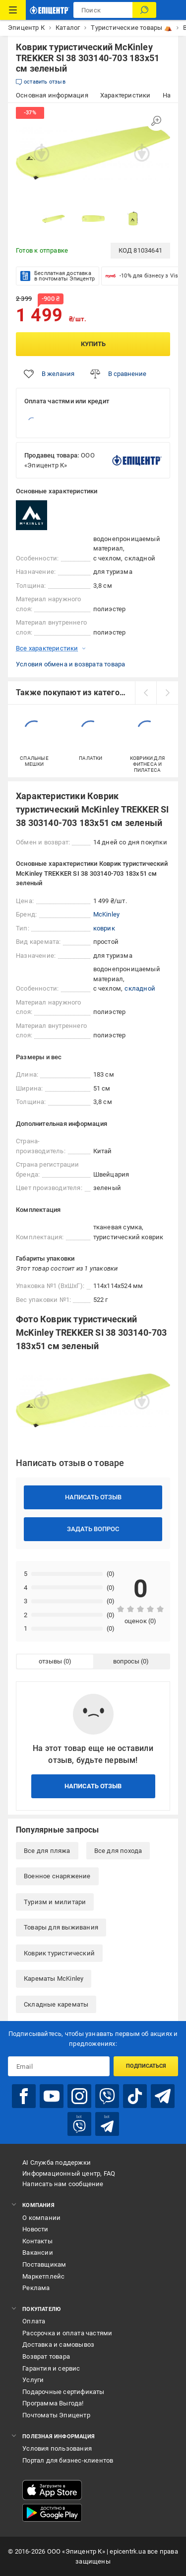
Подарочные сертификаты (63, 2391)
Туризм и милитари (55, 1902)
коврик (104, 928)
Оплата (33, 2321)
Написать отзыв (93, 1497)
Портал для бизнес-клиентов (67, 2460)
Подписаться (146, 2066)
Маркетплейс (43, 2276)
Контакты (37, 2241)
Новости (35, 2229)
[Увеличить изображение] (156, 121)
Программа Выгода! (52, 2403)
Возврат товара (46, 2356)
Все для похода (118, 1850)
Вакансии (37, 2252)
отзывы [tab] (50, 1661)
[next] (167, 692)
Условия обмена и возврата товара (70, 664)
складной (139, 988)
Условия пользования (57, 2448)
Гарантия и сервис (51, 2368)
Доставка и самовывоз (58, 2344)
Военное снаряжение (57, 1876)
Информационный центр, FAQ (68, 2173)
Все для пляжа (47, 1850)
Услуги (33, 2380)
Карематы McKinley (53, 1978)
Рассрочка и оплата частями (67, 2333)
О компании (41, 2217)
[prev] (146, 692)
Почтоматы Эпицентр (56, 2415)
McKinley (106, 914)
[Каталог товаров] (13, 10)
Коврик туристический (59, 1953)
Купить (93, 344)
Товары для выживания (61, 1927)
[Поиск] (144, 10)
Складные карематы (56, 2004)
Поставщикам (44, 2264)
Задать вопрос (93, 1529)
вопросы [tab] (126, 1661)
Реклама (36, 2288)
